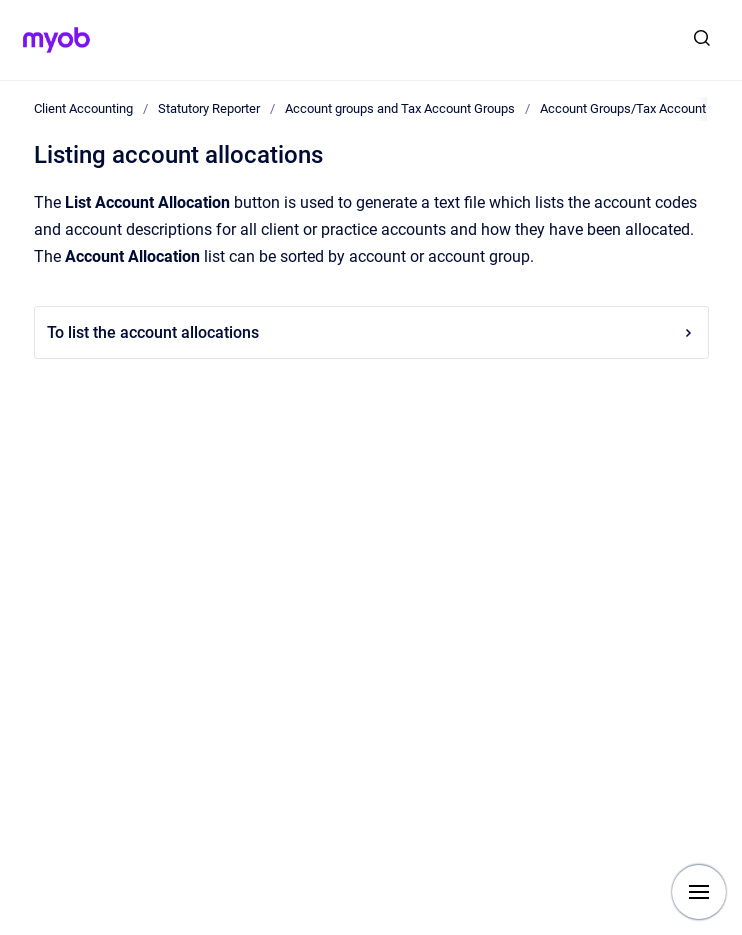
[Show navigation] (699, 892)
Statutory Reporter (209, 108)
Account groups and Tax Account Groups (400, 108)
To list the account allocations (371, 332)
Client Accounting (83, 108)
